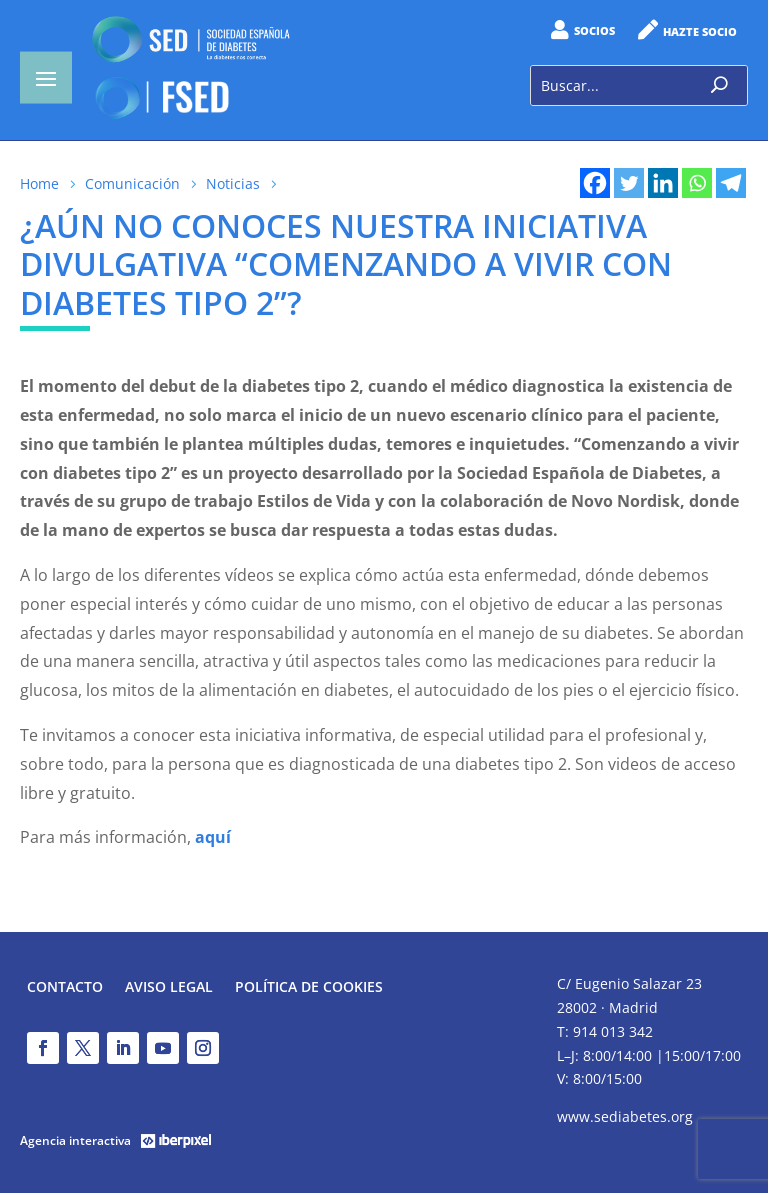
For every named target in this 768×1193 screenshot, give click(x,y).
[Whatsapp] (697, 183)
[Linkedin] (663, 183)
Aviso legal (169, 988)
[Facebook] (595, 183)
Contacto (65, 988)
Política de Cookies (309, 988)
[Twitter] (629, 183)
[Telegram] (731, 183)
